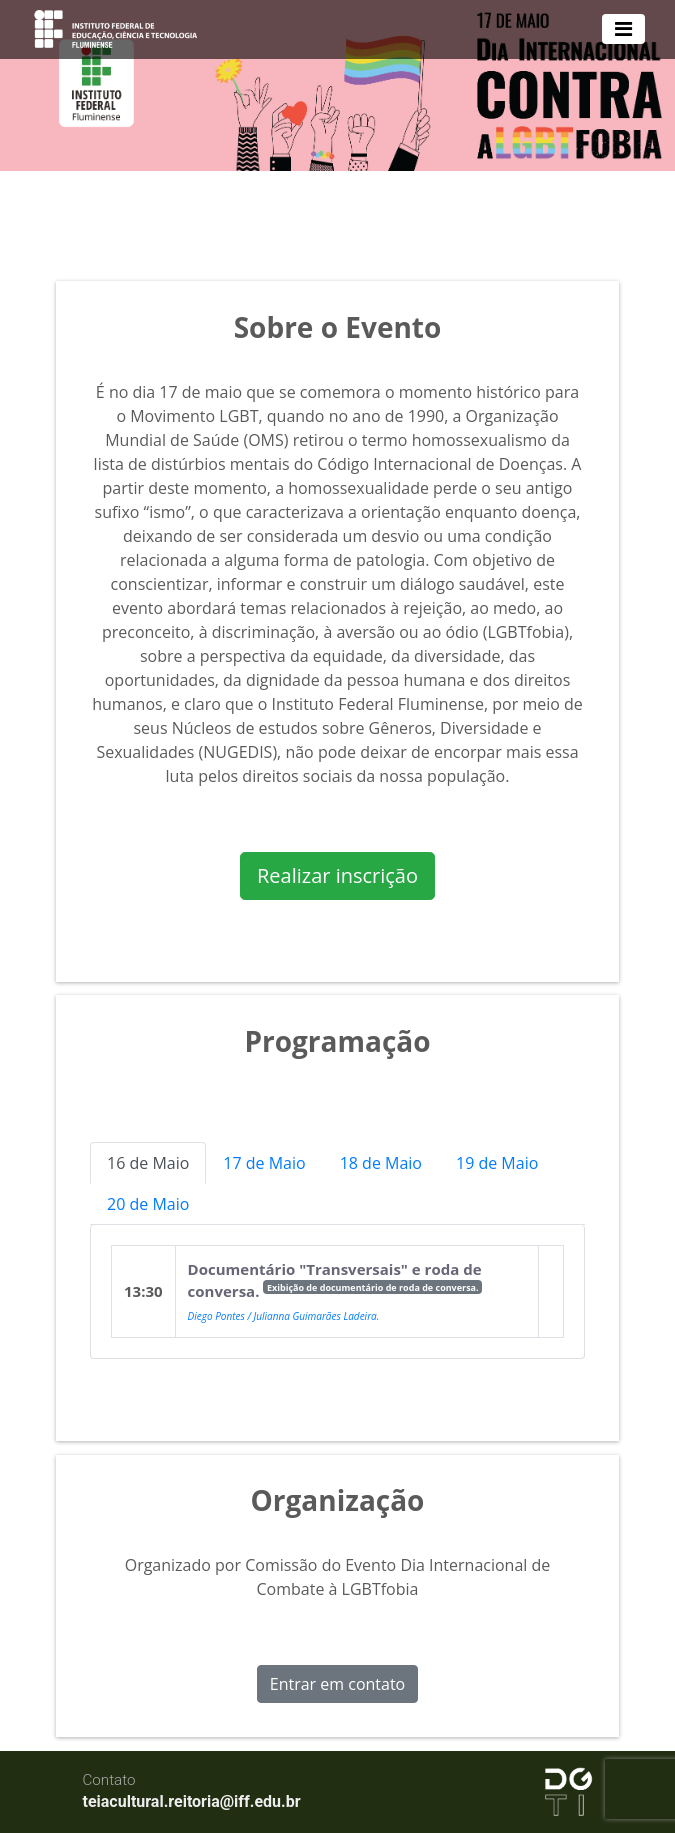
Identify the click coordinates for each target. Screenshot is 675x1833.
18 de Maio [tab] (381, 1163)
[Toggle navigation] (623, 29)
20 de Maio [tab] (148, 1204)
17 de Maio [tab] (264, 1163)
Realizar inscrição (337, 875)
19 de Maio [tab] (497, 1163)
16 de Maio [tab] (148, 1163)
